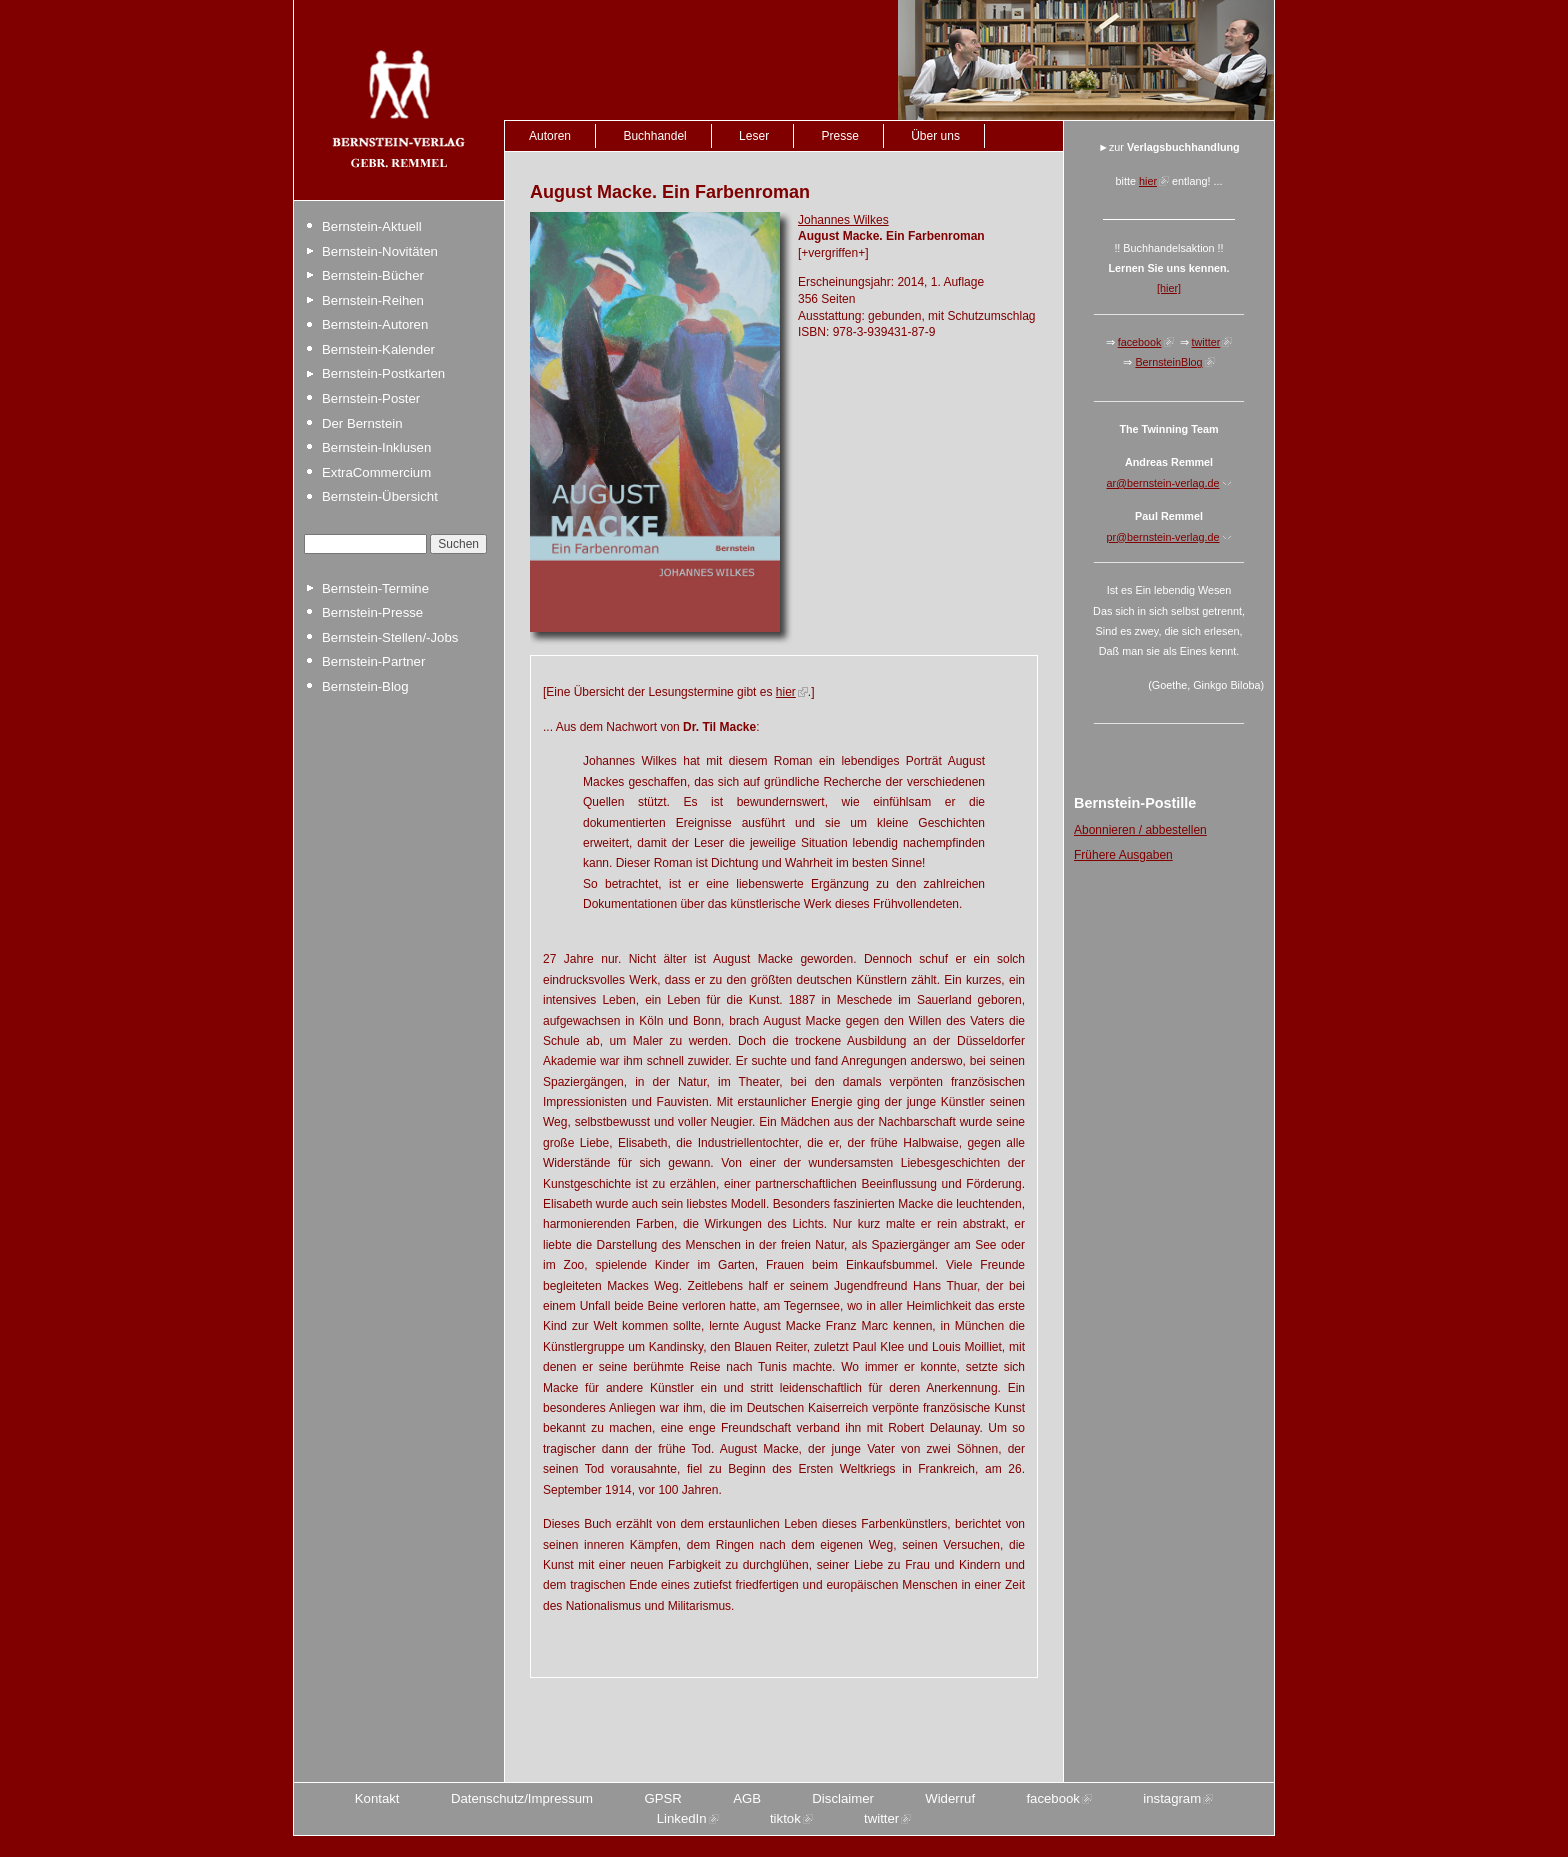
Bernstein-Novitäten (380, 251)
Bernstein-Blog (365, 686)
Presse (839, 136)
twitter (1206, 342)
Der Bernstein (362, 423)
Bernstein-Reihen (373, 300)
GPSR (662, 1798)
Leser (754, 136)
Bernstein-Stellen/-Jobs (390, 637)
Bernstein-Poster (371, 398)
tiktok (785, 1818)
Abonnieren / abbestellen (1140, 830)
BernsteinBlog (1168, 362)
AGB (747, 1798)
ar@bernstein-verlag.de (1163, 483)
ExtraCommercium (376, 472)
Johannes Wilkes (843, 220)
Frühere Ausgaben (1123, 855)
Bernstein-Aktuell (372, 226)
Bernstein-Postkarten (383, 373)
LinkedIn (682, 1818)
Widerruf (950, 1798)
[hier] (1169, 288)
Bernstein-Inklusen (376, 447)
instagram (1172, 1798)
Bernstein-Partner (373, 661)
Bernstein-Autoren (375, 324)
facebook (1140, 342)
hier (786, 692)
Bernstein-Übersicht (380, 496)
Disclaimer (843, 1798)
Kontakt (377, 1798)
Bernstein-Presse (372, 612)
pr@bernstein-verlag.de (1163, 537)
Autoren (550, 136)
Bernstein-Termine (375, 588)
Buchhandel (654, 136)
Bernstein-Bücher (373, 275)
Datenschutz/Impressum (522, 1798)
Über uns (935, 136)
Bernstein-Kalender (378, 349)
